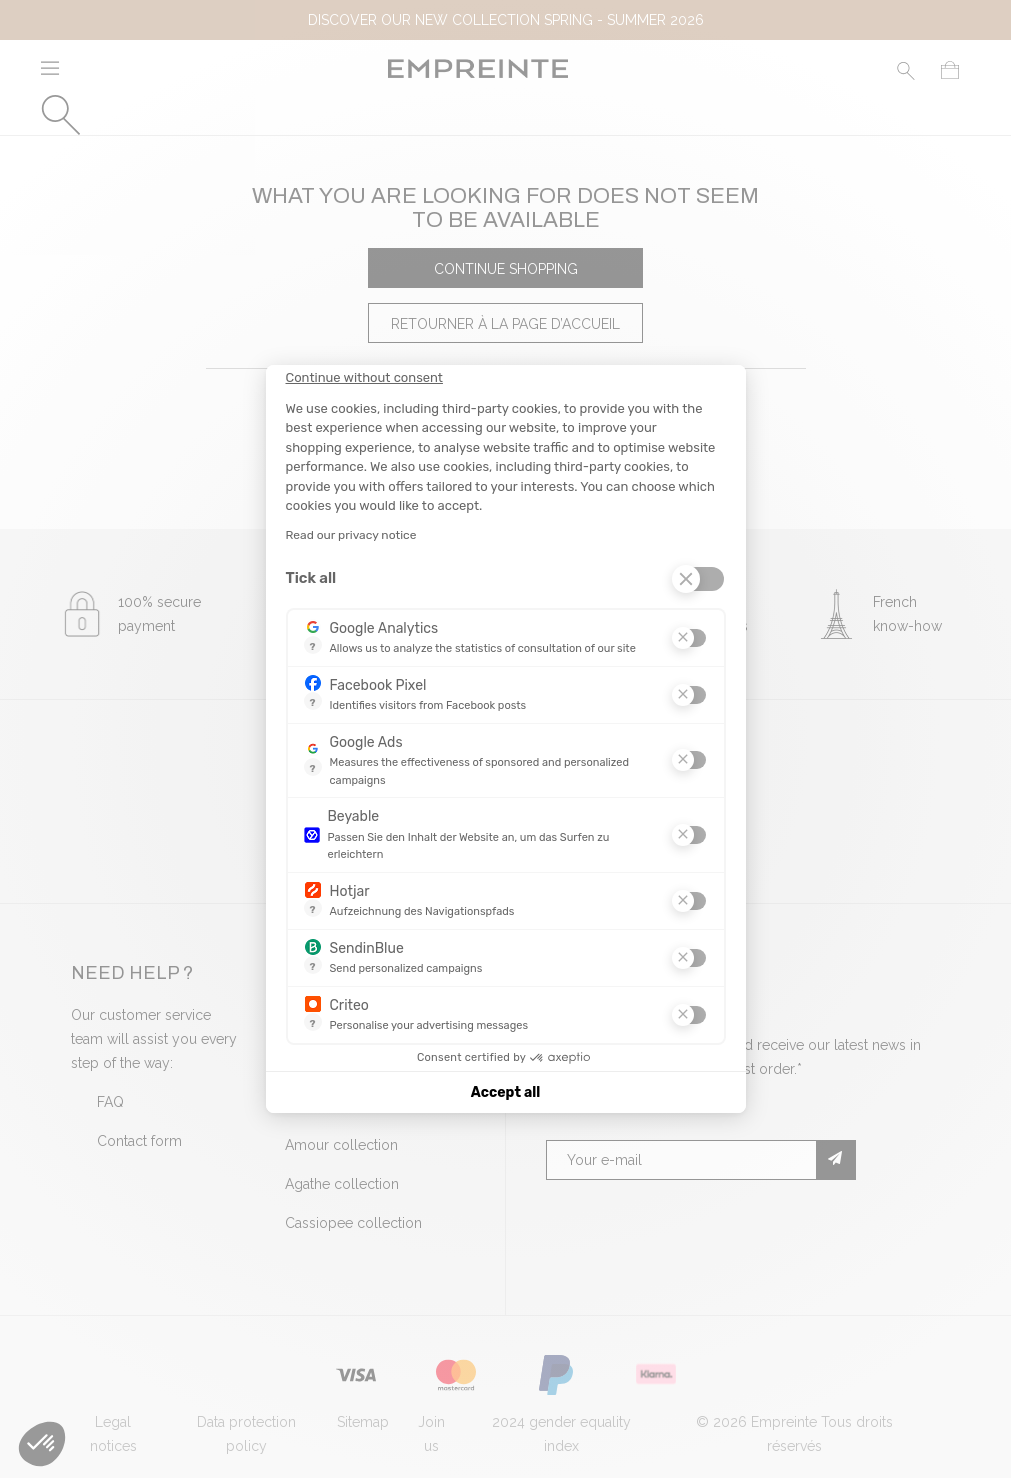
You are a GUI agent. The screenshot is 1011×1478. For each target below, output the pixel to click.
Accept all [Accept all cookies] (505, 1092)
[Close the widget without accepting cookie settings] (364, 378)
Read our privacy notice (351, 535)
